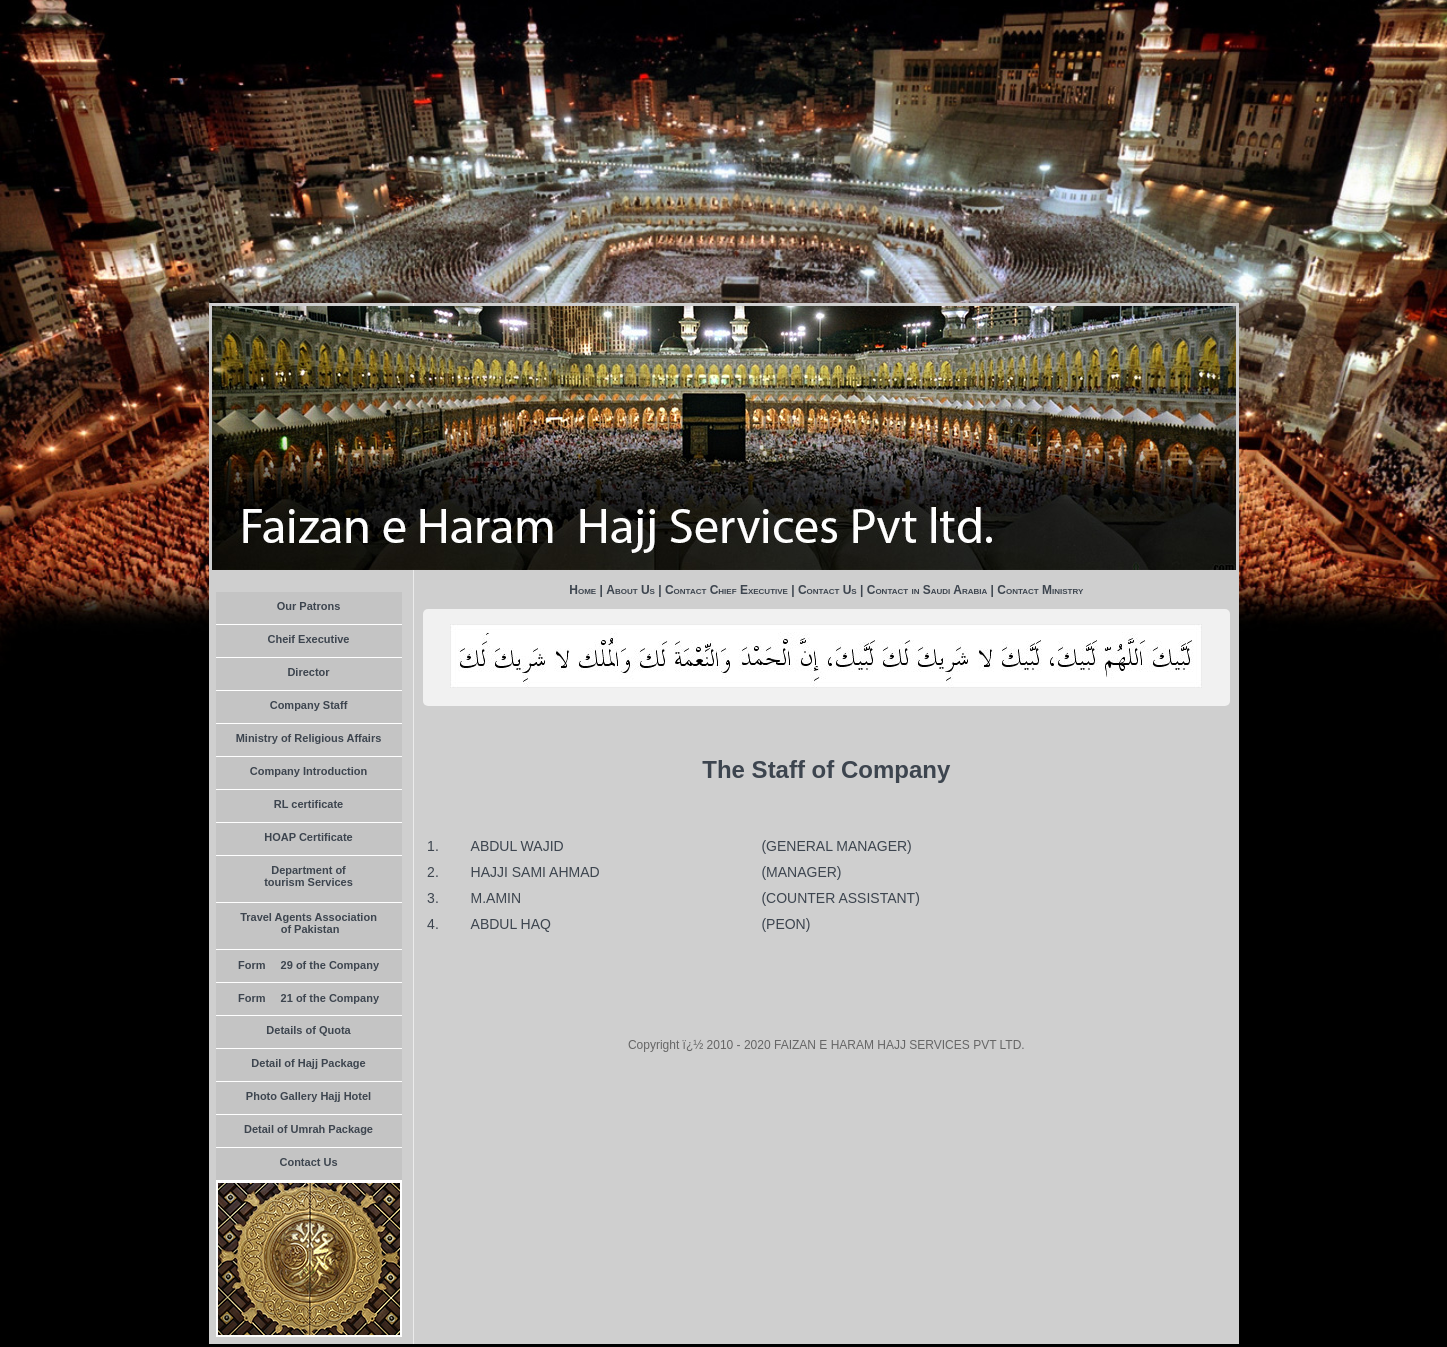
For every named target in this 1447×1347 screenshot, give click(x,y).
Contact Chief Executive (726, 590)
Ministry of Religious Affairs (309, 738)
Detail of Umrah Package (308, 1129)
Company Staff (309, 705)
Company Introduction (308, 771)
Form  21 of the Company (308, 998)
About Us (630, 590)
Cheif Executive (309, 639)
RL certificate (309, 804)
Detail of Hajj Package (308, 1063)
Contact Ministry (1040, 590)
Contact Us (308, 1162)
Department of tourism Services (308, 876)
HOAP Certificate (308, 837)
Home (582, 590)
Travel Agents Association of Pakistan (308, 923)
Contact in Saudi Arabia (927, 590)
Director (308, 672)
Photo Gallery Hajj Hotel (308, 1096)
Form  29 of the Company (308, 965)
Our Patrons (309, 606)
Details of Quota (308, 1030)
